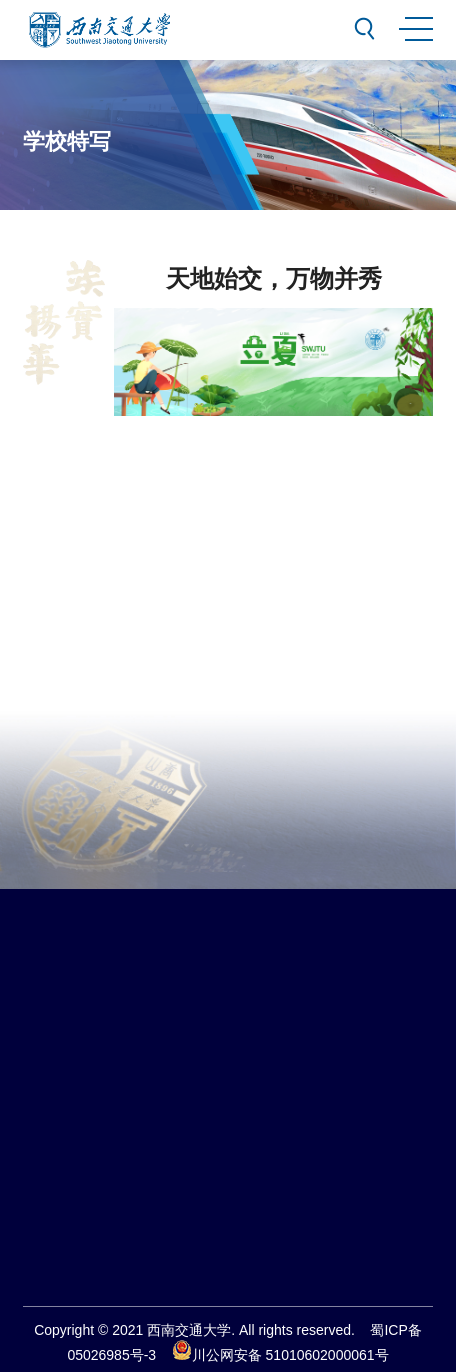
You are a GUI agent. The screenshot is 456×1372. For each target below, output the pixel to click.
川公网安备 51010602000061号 (280, 1355)
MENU (415, 25)
